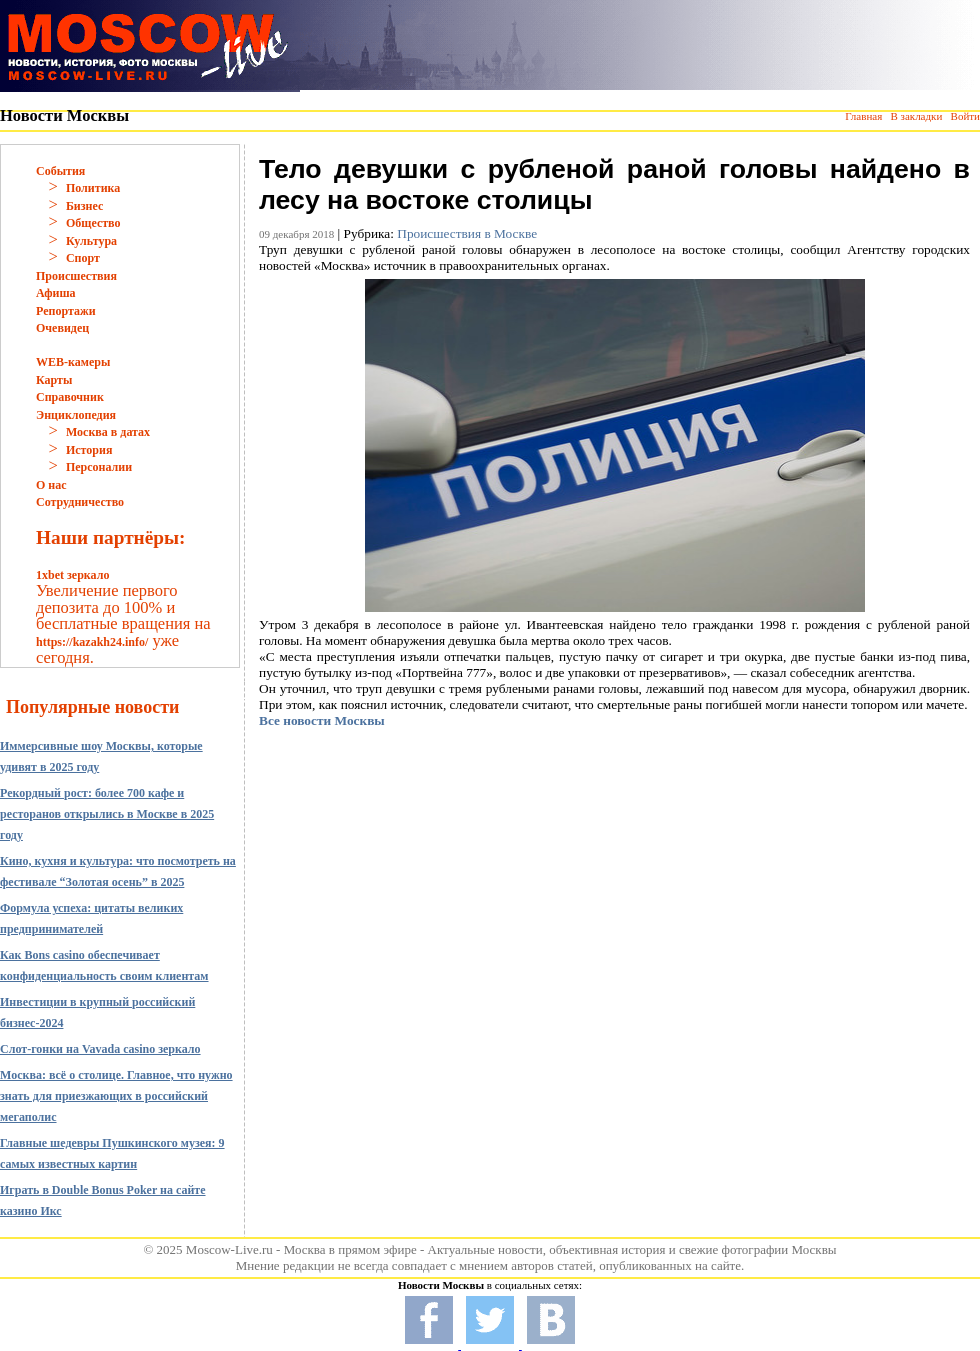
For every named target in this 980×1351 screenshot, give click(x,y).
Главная (863, 116)
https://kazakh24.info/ (92, 642)
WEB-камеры (73, 362)
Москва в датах (108, 432)
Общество (93, 223)
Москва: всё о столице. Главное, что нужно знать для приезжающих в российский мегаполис (116, 1096)
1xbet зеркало (72, 575)
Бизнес (84, 206)
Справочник (70, 397)
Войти (965, 116)
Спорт (83, 258)
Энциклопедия (76, 415)
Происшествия (76, 276)
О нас (51, 485)
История (89, 450)
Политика (93, 188)
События (60, 171)
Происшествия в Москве (467, 233)
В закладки (916, 116)
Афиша (56, 293)
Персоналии (99, 467)
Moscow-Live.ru (229, 1249)
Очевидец (62, 328)
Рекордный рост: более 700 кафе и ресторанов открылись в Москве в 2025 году (107, 814)
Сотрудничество (80, 502)
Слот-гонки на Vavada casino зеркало (100, 1049)
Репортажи (66, 311)
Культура (91, 241)
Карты (54, 380)
